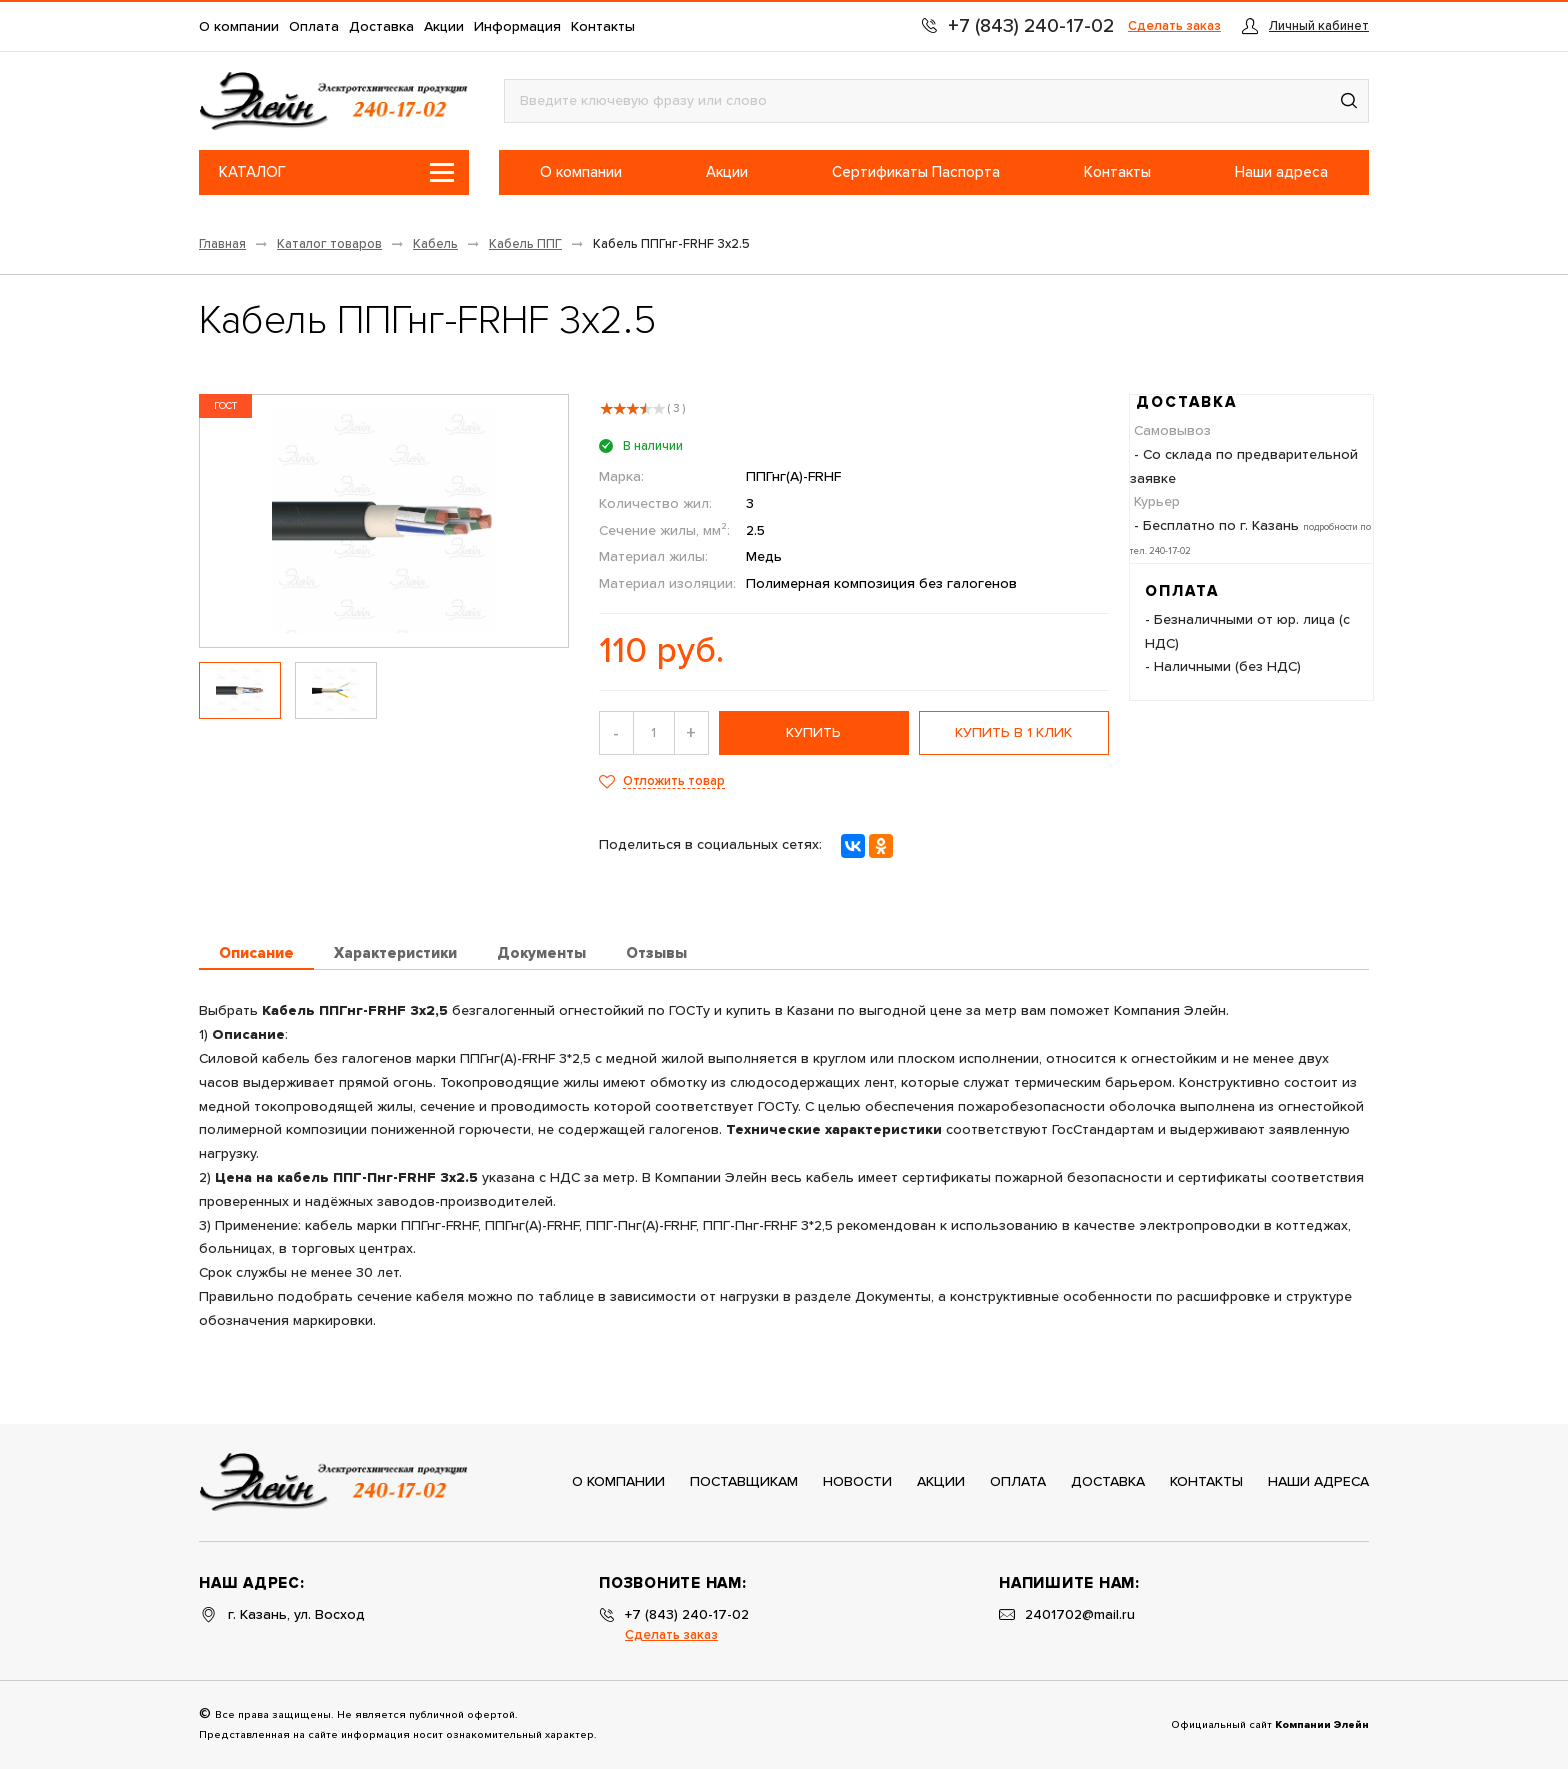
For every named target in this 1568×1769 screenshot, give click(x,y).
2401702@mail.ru (1080, 1615)
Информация (517, 27)
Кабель (435, 244)
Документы (541, 953)
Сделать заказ (1174, 26)
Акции (444, 27)
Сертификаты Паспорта (916, 172)
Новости (857, 1482)
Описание (256, 953)
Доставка (381, 27)
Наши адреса (1281, 172)
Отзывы (656, 953)
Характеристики (395, 953)
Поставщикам (744, 1482)
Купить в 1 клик (1013, 733)
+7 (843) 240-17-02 (687, 1615)
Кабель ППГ (525, 244)
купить (813, 733)
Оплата (314, 27)
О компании (239, 27)
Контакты (603, 27)
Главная (222, 244)
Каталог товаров (329, 244)
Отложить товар (674, 781)
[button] (1349, 101)
